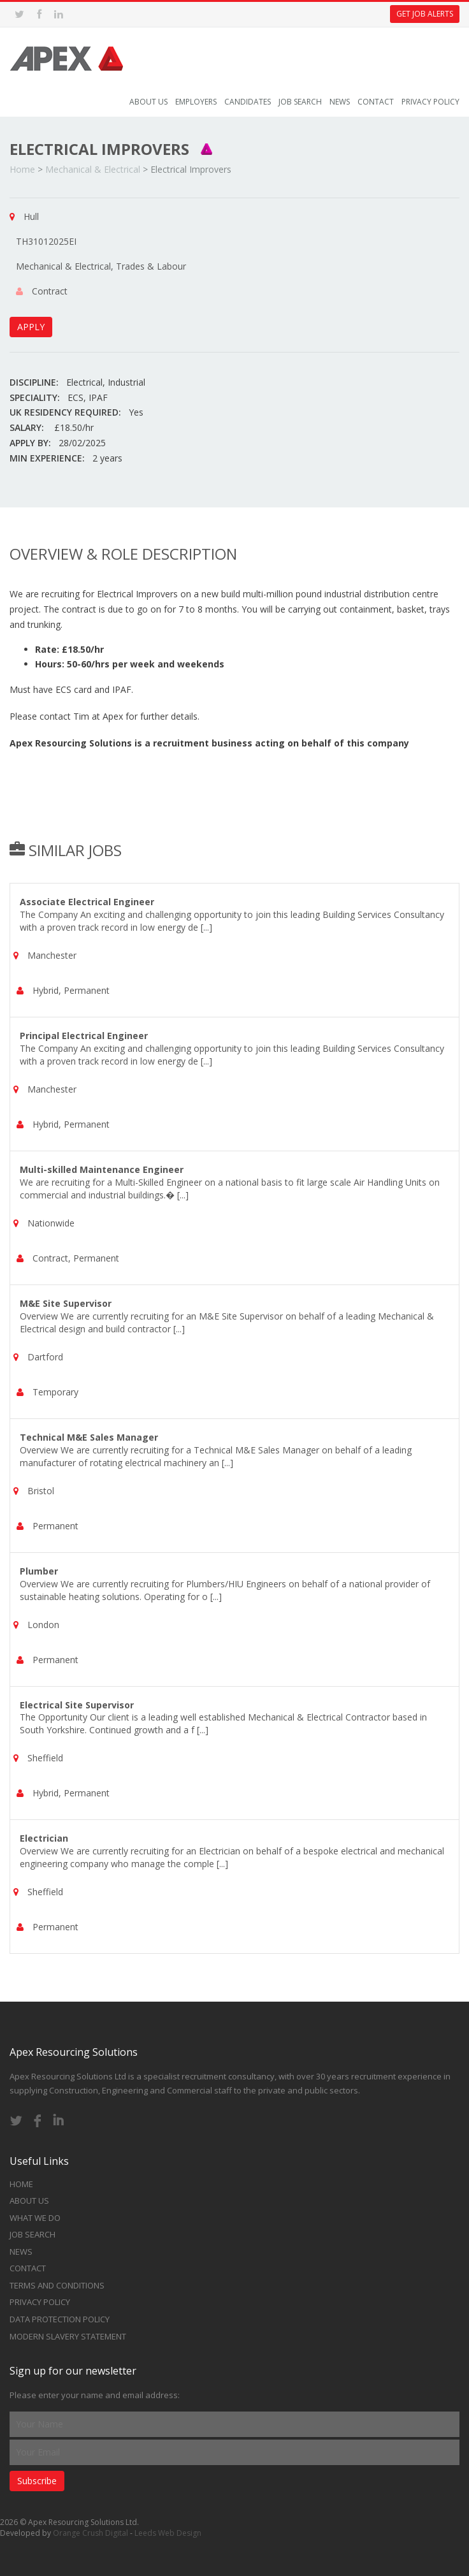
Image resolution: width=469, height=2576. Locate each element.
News (339, 101)
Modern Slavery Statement (68, 2336)
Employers (196, 101)
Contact (375, 101)
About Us (148, 101)
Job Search (300, 101)
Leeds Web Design (167, 2533)
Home (22, 169)
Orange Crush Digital (90, 2533)
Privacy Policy (430, 101)
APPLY (31, 327)
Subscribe (37, 2481)
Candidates (247, 101)
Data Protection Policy (60, 2319)
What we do (35, 2217)
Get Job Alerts (424, 13)
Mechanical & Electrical (92, 169)
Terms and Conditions (57, 2285)
